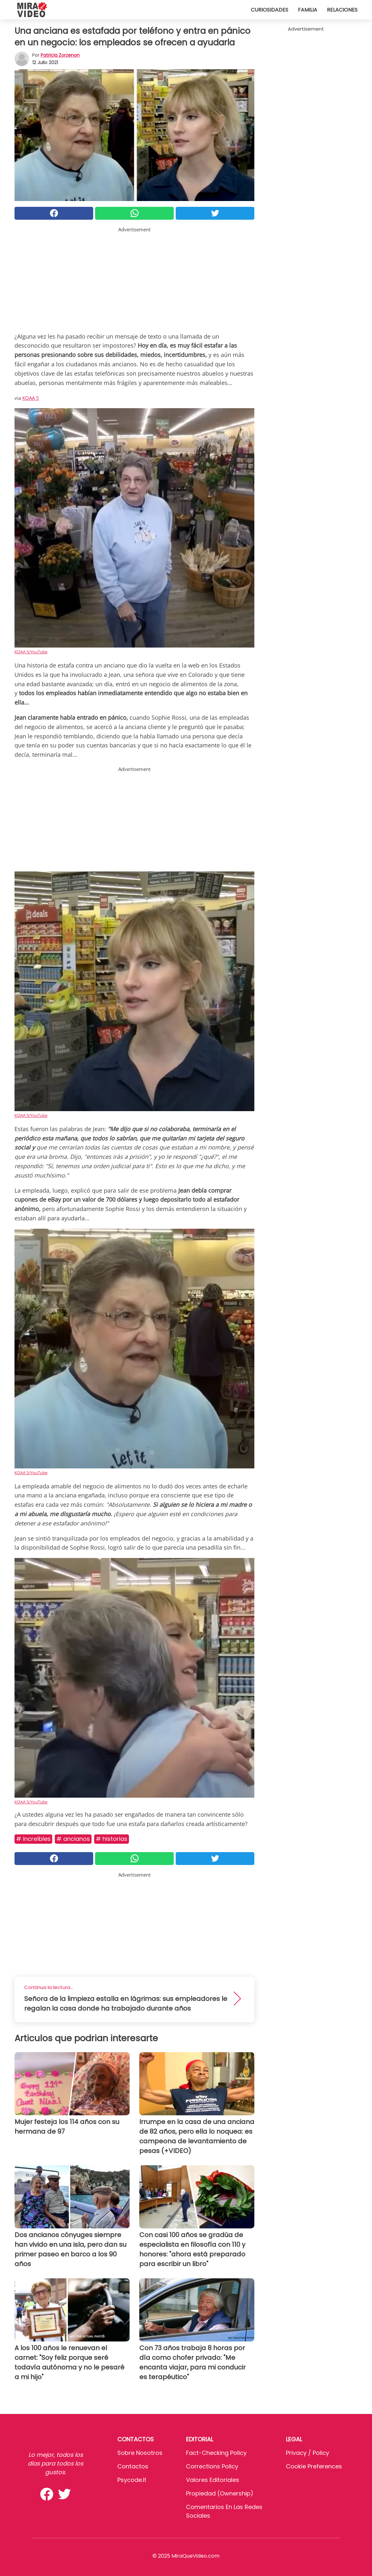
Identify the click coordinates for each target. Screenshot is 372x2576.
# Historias (111, 1839)
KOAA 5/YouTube (31, 652)
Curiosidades (269, 10)
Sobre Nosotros (139, 2453)
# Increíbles (33, 1839)
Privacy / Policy (307, 2453)
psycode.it (131, 2480)
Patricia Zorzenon (60, 55)
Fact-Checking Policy (216, 2453)
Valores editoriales (212, 2480)
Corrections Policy (212, 2466)
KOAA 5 (30, 398)
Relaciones (342, 10)
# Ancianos (73, 1839)
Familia (307, 10)
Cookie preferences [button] (314, 2466)
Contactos (132, 2466)
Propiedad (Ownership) (219, 2493)
